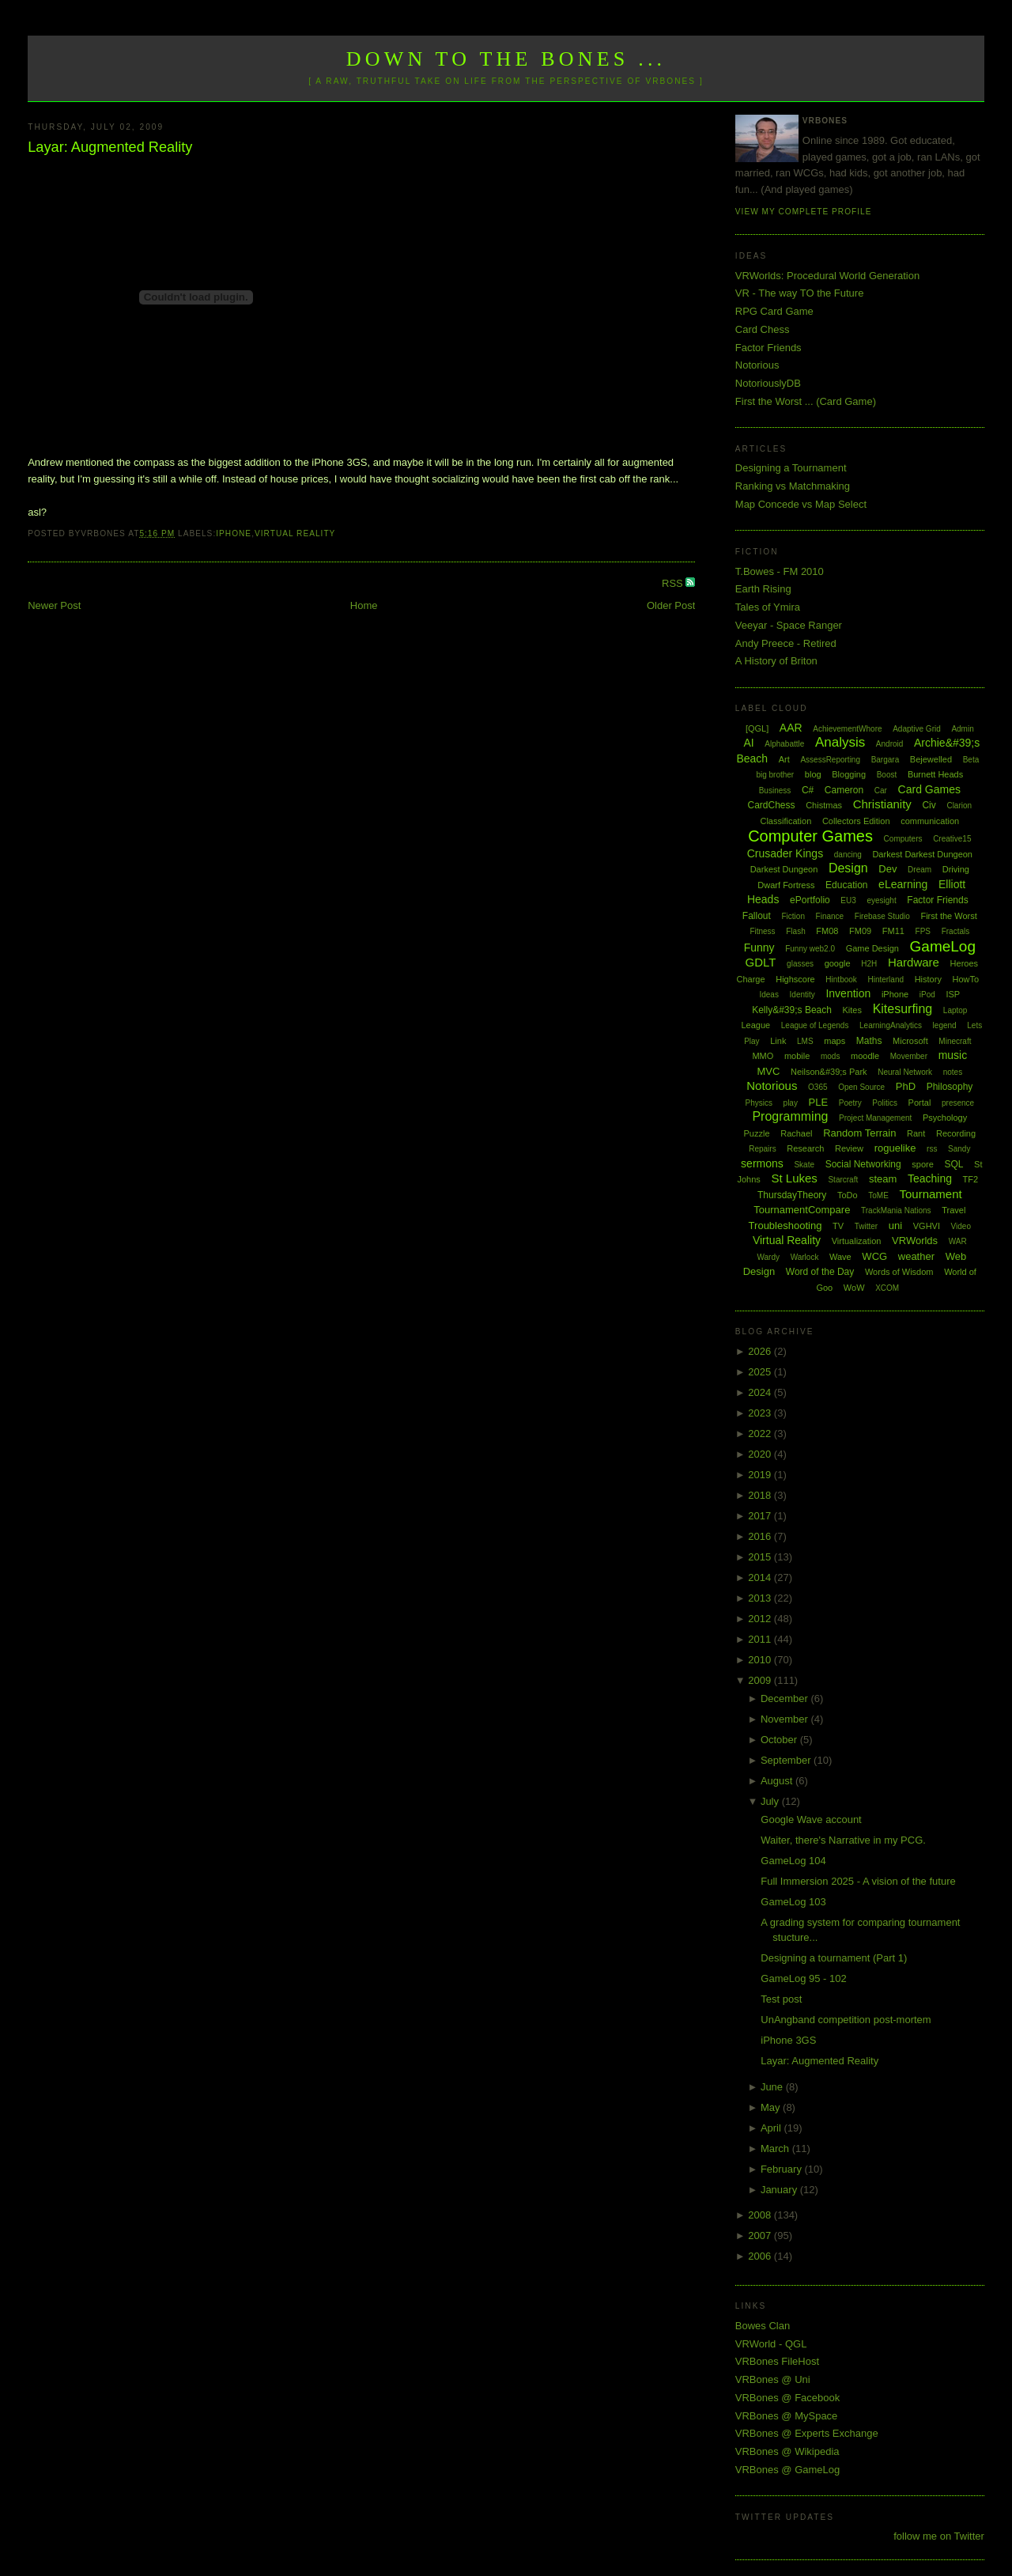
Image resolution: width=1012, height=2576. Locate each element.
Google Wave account (811, 1819)
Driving (955, 869)
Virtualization (857, 1241)
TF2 (971, 1179)
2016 (761, 1536)
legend (945, 1025)
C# (808, 790)
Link (778, 1041)
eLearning (902, 884)
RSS (673, 583)
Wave (840, 1257)
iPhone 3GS (788, 2040)
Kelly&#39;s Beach (792, 1010)
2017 (761, 1516)
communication (930, 821)
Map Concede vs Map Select (801, 504)
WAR (958, 1241)
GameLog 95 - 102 (803, 1978)
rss (932, 1148)
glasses (800, 963)
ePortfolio (810, 900)
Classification (785, 821)
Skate (804, 1164)
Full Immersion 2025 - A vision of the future (858, 1881)
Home (364, 605)
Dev (887, 869)
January (780, 2190)
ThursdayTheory (791, 1195)
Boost (887, 774)
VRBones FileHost (777, 2361)
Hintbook (840, 979)
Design (848, 868)
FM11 (893, 931)
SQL (953, 1164)
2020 (761, 1454)
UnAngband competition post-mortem (846, 2020)
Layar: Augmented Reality (110, 147)
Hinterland (885, 979)
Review (849, 1148)
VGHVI (926, 1226)
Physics (759, 1103)
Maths (869, 1040)
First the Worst (948, 916)
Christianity (882, 804)
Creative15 (952, 838)
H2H (869, 963)
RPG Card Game (774, 311)
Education (846, 885)
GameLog (943, 946)
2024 (761, 1392)
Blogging (849, 774)
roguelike (895, 1148)
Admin (962, 728)
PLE (819, 1102)
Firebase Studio (882, 916)
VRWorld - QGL (771, 2344)
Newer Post (54, 605)
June (773, 2087)
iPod (927, 994)
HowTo (966, 979)
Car (880, 790)
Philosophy (950, 1086)
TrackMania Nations (896, 1210)
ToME (878, 1195)
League (755, 1025)
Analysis (840, 742)
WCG (874, 1256)
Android (889, 744)
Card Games (929, 789)
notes (952, 1072)
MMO (762, 1056)
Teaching (930, 1178)
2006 (761, 2256)
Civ (928, 805)
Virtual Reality (295, 533)
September (787, 1760)
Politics (884, 1103)
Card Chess (762, 329)
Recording (956, 1133)
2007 (761, 2235)
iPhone (233, 533)
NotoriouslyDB (768, 383)
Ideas (768, 994)
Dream (919, 869)
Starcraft (843, 1179)
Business (775, 790)
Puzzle (757, 1133)
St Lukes (794, 1178)
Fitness (762, 931)
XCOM (887, 1288)
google (838, 963)
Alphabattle (784, 744)
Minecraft (954, 1041)
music (953, 1055)
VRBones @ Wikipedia (787, 2451)
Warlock (805, 1257)
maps (834, 1041)
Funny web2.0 (810, 948)
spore (923, 1164)
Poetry (850, 1103)
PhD (906, 1086)
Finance (830, 916)
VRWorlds (915, 1240)
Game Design (872, 948)
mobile (797, 1056)
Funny (759, 947)
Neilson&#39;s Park (829, 1071)
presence (958, 1103)
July (771, 1801)
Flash (795, 931)
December (786, 1698)
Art (784, 759)
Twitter (866, 1226)
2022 (761, 1433)
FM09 (860, 931)
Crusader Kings (785, 853)
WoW (854, 1287)
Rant (916, 1133)
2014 (761, 1577)
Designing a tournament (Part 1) (834, 1958)
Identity (802, 994)
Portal (919, 1102)
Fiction (793, 916)
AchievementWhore (847, 728)
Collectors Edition (856, 821)
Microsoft (910, 1041)
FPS (923, 931)
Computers (903, 838)
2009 (761, 1680)
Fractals (956, 931)
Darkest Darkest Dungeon (922, 854)
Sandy (959, 1148)
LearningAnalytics (890, 1025)
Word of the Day (820, 1271)
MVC (768, 1071)
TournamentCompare (801, 1210)
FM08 (827, 931)
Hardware (913, 962)
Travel (953, 1210)
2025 (761, 1372)
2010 (761, 1660)
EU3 (847, 900)
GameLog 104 (793, 1861)
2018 (761, 1495)
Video (961, 1226)
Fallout (756, 915)
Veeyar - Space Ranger (788, 625)
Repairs (762, 1148)
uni (895, 1225)
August (778, 1781)
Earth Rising (763, 589)
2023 (761, 1413)
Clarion (959, 805)
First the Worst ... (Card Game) (805, 401)
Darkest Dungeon (784, 869)
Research (805, 1148)
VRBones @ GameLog (787, 2470)
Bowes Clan (762, 2326)
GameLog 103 (793, 1902)
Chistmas (824, 805)
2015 (761, 1557)
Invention (847, 993)
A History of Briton (776, 661)
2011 (761, 1639)
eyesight (881, 900)
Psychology (945, 1117)
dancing (848, 854)
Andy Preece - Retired (785, 643)
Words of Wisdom (899, 1272)
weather (916, 1256)
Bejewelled (931, 759)
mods (830, 1056)
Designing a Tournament (791, 468)
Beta (971, 759)
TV (838, 1226)
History (928, 979)
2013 (761, 1598)
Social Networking (863, 1164)
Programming (790, 1116)
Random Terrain (859, 1133)
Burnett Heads (935, 774)
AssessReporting (830, 759)
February (783, 2169)
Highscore (795, 979)
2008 (761, 2215)
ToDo (847, 1195)
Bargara (885, 759)
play (791, 1103)
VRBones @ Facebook (787, 2398)
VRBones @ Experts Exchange (806, 2433)
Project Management (875, 1118)
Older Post (671, 605)
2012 (761, 1619)
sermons (762, 1163)
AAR (791, 727)
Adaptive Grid (917, 728)
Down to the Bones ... (506, 58)
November (786, 1719)
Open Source (861, 1087)
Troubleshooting (785, 1225)
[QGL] (757, 728)
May (772, 2107)
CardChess (771, 805)
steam (883, 1179)
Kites (852, 1010)
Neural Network (905, 1072)
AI (748, 742)
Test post (781, 1999)
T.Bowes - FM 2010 (779, 571)
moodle (865, 1056)
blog (813, 774)
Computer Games (810, 836)
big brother (775, 774)
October (780, 1740)
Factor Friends (768, 348)
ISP (953, 994)
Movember (908, 1056)
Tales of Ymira (767, 607)
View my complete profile (803, 211)
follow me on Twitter (938, 2536)
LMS (805, 1041)
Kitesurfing (903, 1009)
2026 (761, 1351)
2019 (761, 1475)
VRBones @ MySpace (786, 2416)
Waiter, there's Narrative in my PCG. (843, 1840)
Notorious (757, 365)
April (772, 2128)
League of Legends (815, 1025)
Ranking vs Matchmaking (792, 486)
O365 (817, 1087)
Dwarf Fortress (785, 885)
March (776, 2148)
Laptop (955, 1010)
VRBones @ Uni (772, 2379)
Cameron (844, 790)
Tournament (930, 1194)
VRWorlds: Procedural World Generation (827, 276)
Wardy (768, 1257)
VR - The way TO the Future (799, 293)
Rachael (796, 1133)
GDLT (761, 962)
